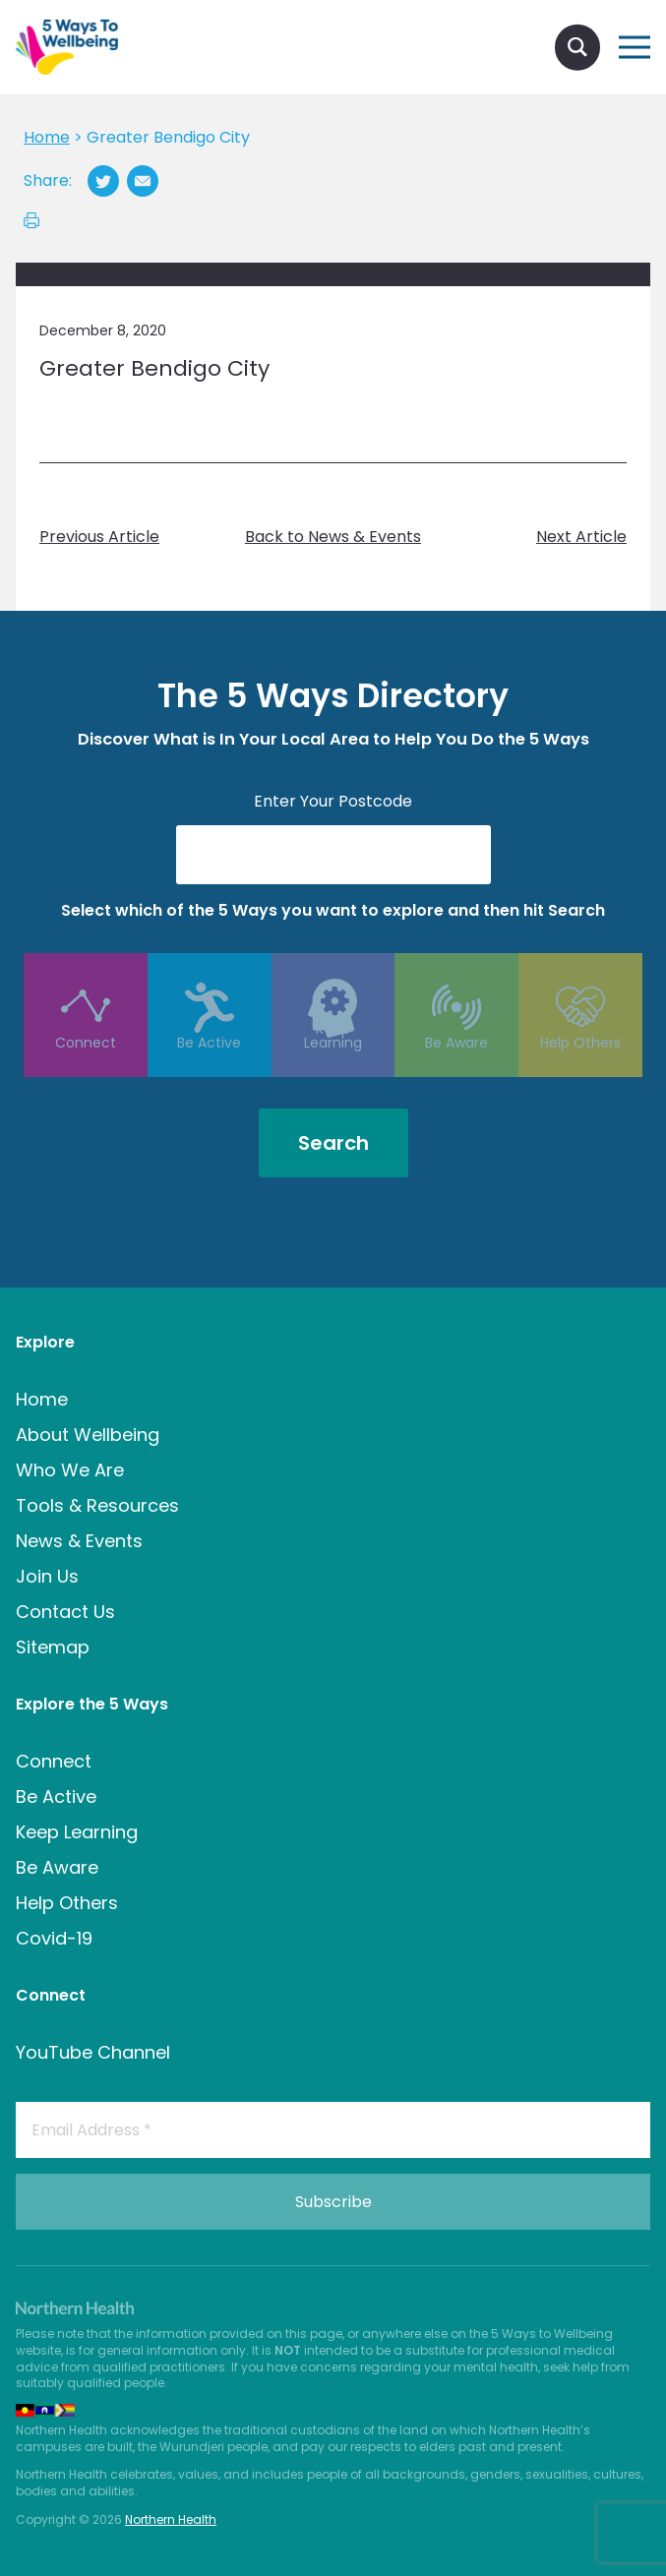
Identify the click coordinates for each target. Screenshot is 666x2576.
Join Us (47, 1576)
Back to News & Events (333, 537)
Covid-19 (54, 1938)
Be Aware (457, 1067)
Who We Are (70, 1470)
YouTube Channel (93, 2052)
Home (42, 1399)
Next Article (581, 537)
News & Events (79, 1540)
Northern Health (170, 2519)
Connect (85, 1067)
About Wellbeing (87, 1434)
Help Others (581, 1067)
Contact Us (65, 1611)
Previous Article (99, 537)
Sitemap (53, 1647)
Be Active (209, 1067)
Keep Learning (332, 1067)
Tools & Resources (97, 1505)
